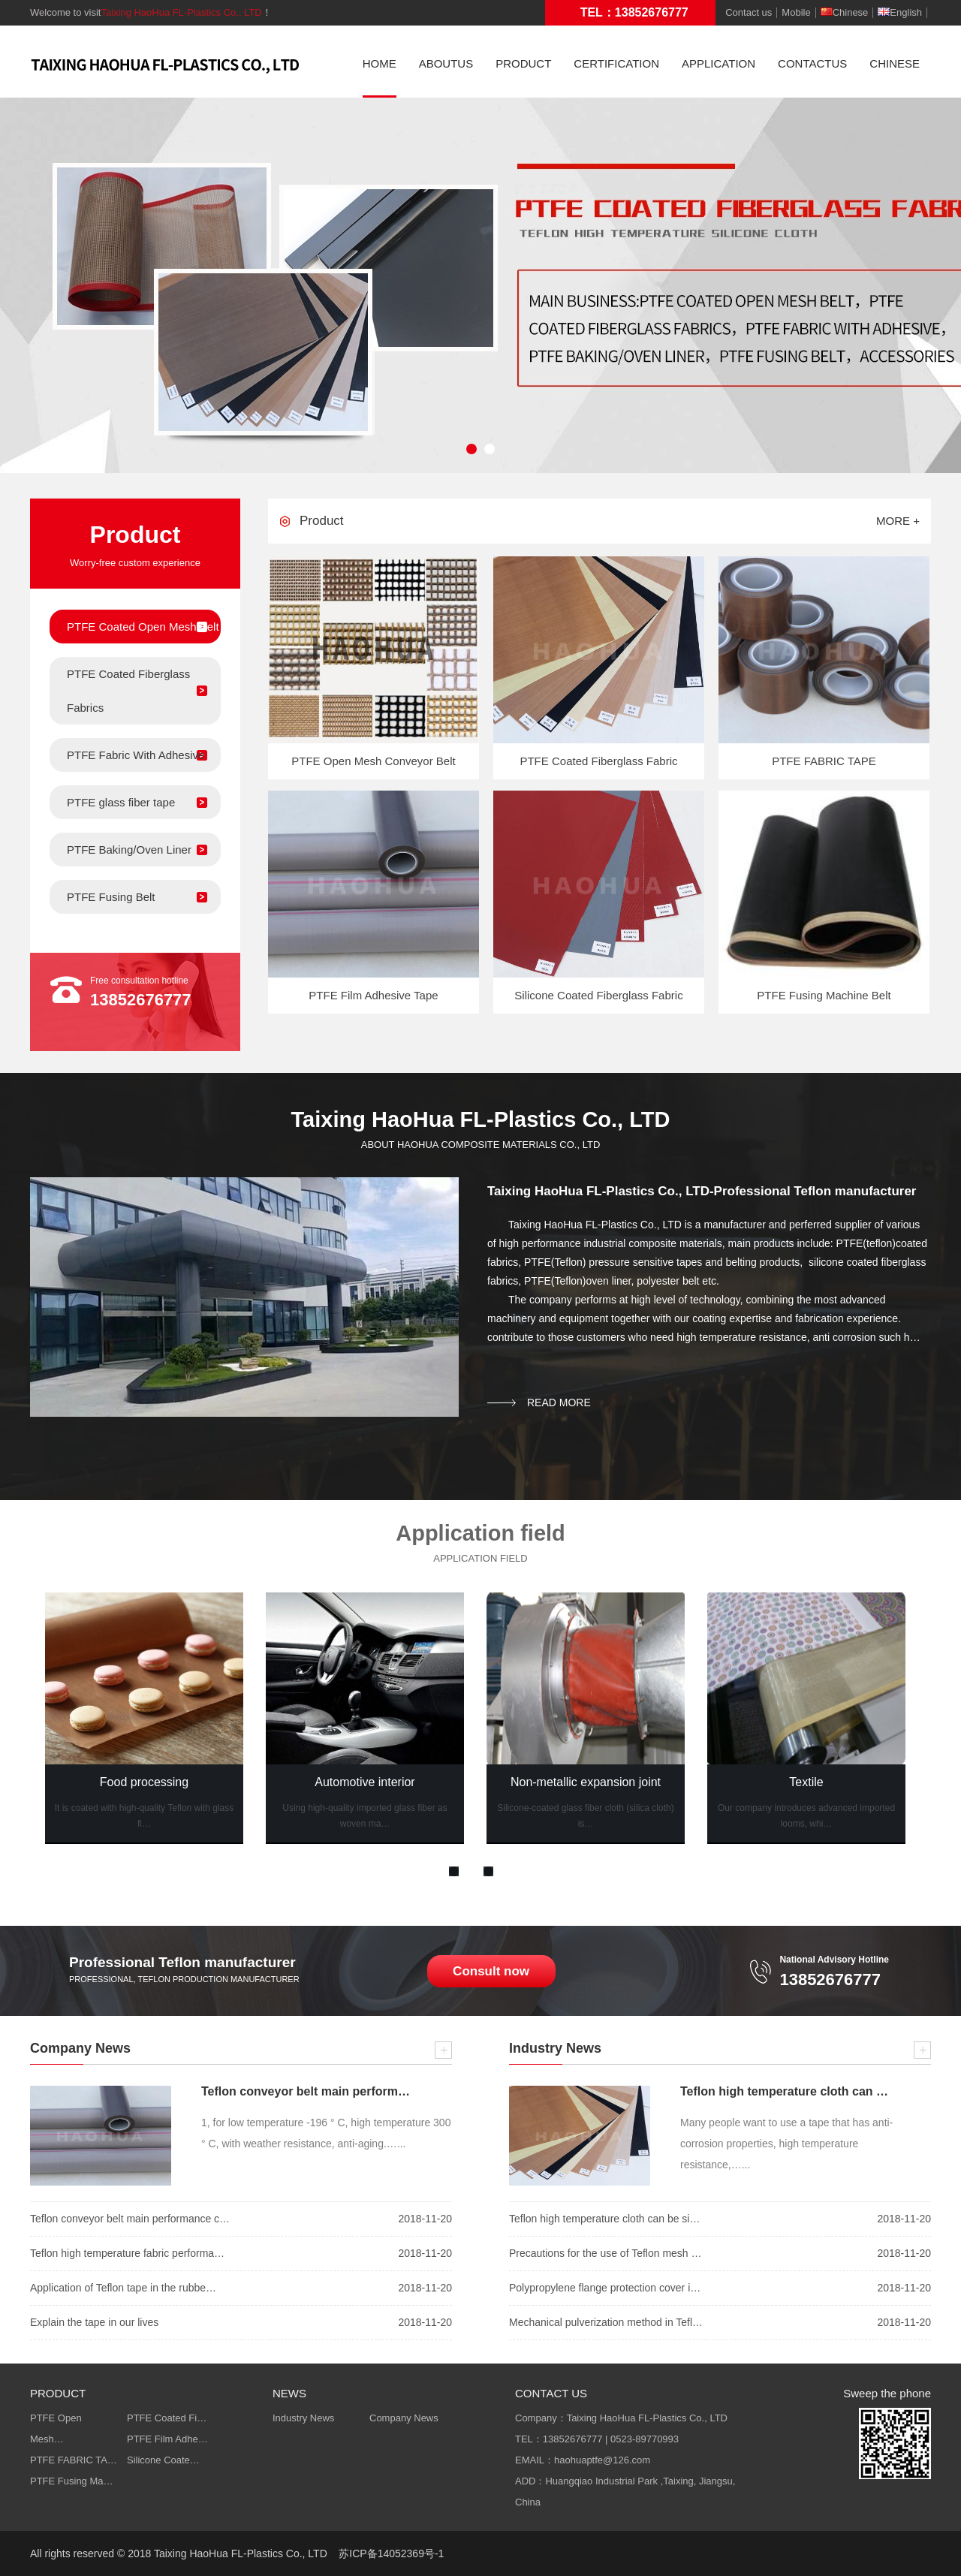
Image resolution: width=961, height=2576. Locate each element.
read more (559, 1402)
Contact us (748, 13)
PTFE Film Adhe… (167, 2439)
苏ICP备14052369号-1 (391, 2553)
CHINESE (894, 63)
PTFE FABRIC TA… (73, 2460)
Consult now (491, 1971)
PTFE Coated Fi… (166, 2418)
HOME (379, 63)
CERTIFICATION (616, 63)
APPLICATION (718, 63)
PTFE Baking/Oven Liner (129, 849)
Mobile (796, 13)
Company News (403, 2418)
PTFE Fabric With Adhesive (135, 755)
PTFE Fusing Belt (111, 896)
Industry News (303, 2418)
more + (898, 520)
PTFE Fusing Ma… (71, 2481)
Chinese (845, 13)
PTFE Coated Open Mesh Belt (143, 626)
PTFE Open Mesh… (56, 2428)
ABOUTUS (446, 63)
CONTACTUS (812, 63)
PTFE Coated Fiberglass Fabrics (128, 690)
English (900, 13)
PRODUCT (523, 63)
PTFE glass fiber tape (121, 802)
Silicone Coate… (163, 2460)
